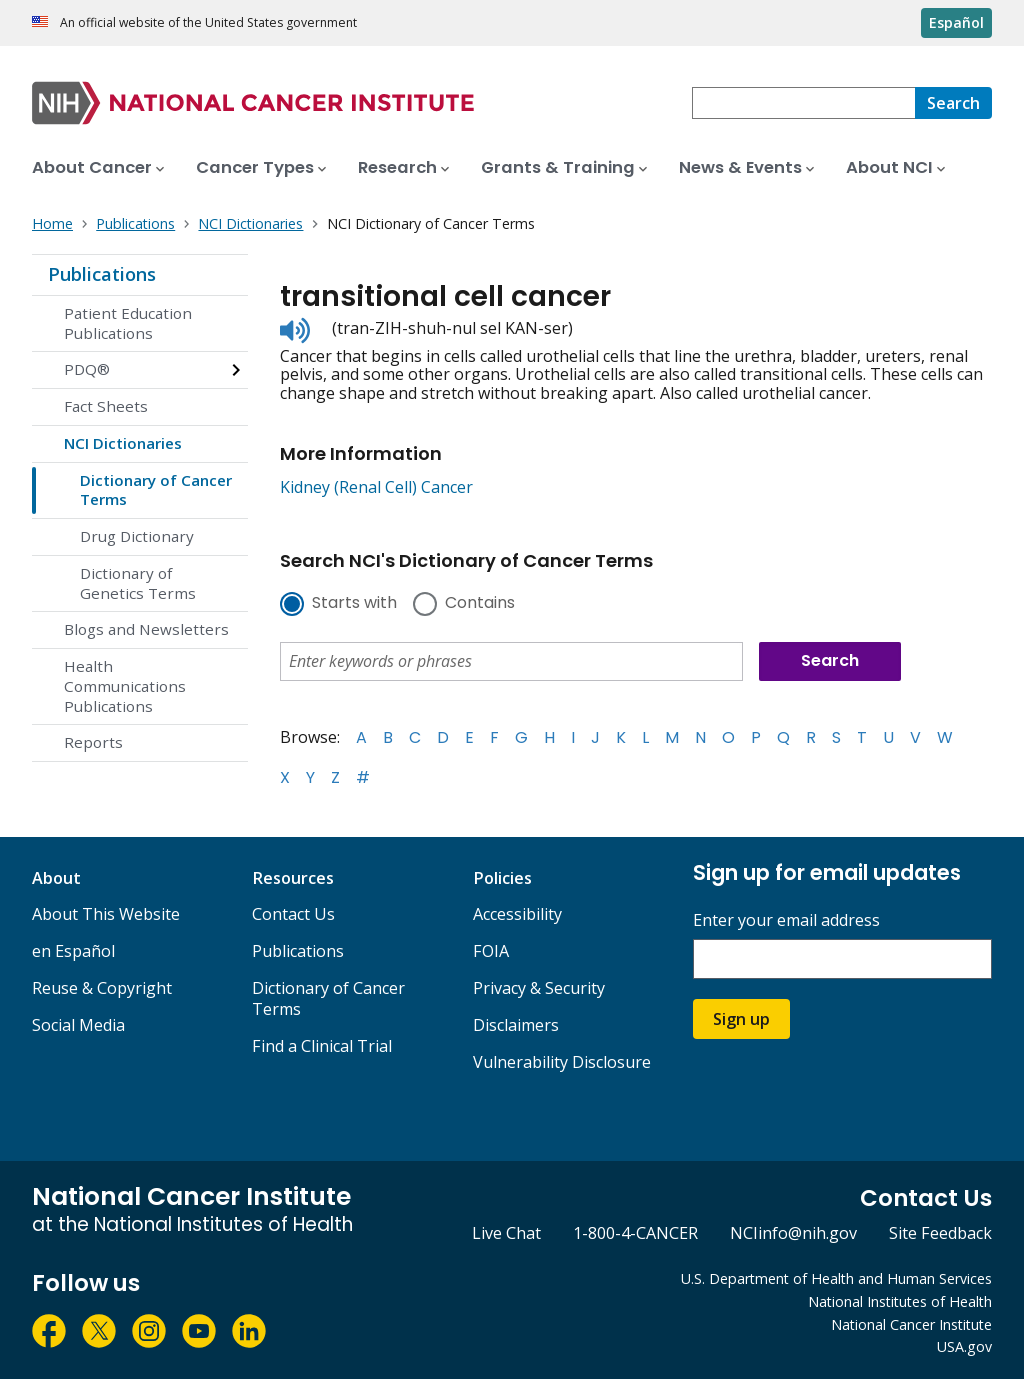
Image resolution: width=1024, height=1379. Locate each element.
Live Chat (506, 1233)
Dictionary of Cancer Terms (156, 490)
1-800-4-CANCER (635, 1233)
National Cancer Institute (911, 1324)
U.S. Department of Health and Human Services (836, 1278)
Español (956, 22)
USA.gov (964, 1346)
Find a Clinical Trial (322, 1046)
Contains (480, 604)
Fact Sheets (106, 406)
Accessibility (517, 914)
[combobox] (803, 103)
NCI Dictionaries (123, 443)
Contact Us (293, 914)
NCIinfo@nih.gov (793, 1233)
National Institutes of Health (900, 1301)
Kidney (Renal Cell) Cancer (376, 487)
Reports (93, 742)
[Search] (953, 103)
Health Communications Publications (125, 686)
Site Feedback (940, 1233)
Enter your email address (786, 920)
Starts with (354, 604)
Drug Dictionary (137, 536)
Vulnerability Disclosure (562, 1062)
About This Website (106, 914)
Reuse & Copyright (102, 988)
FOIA (491, 951)
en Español (73, 951)
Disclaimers (516, 1025)
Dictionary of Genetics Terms (138, 583)
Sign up (741, 1019)
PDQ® (87, 369)
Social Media (78, 1025)
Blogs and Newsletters (146, 629)
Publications (102, 274)
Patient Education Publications (128, 323)
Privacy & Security (539, 988)
